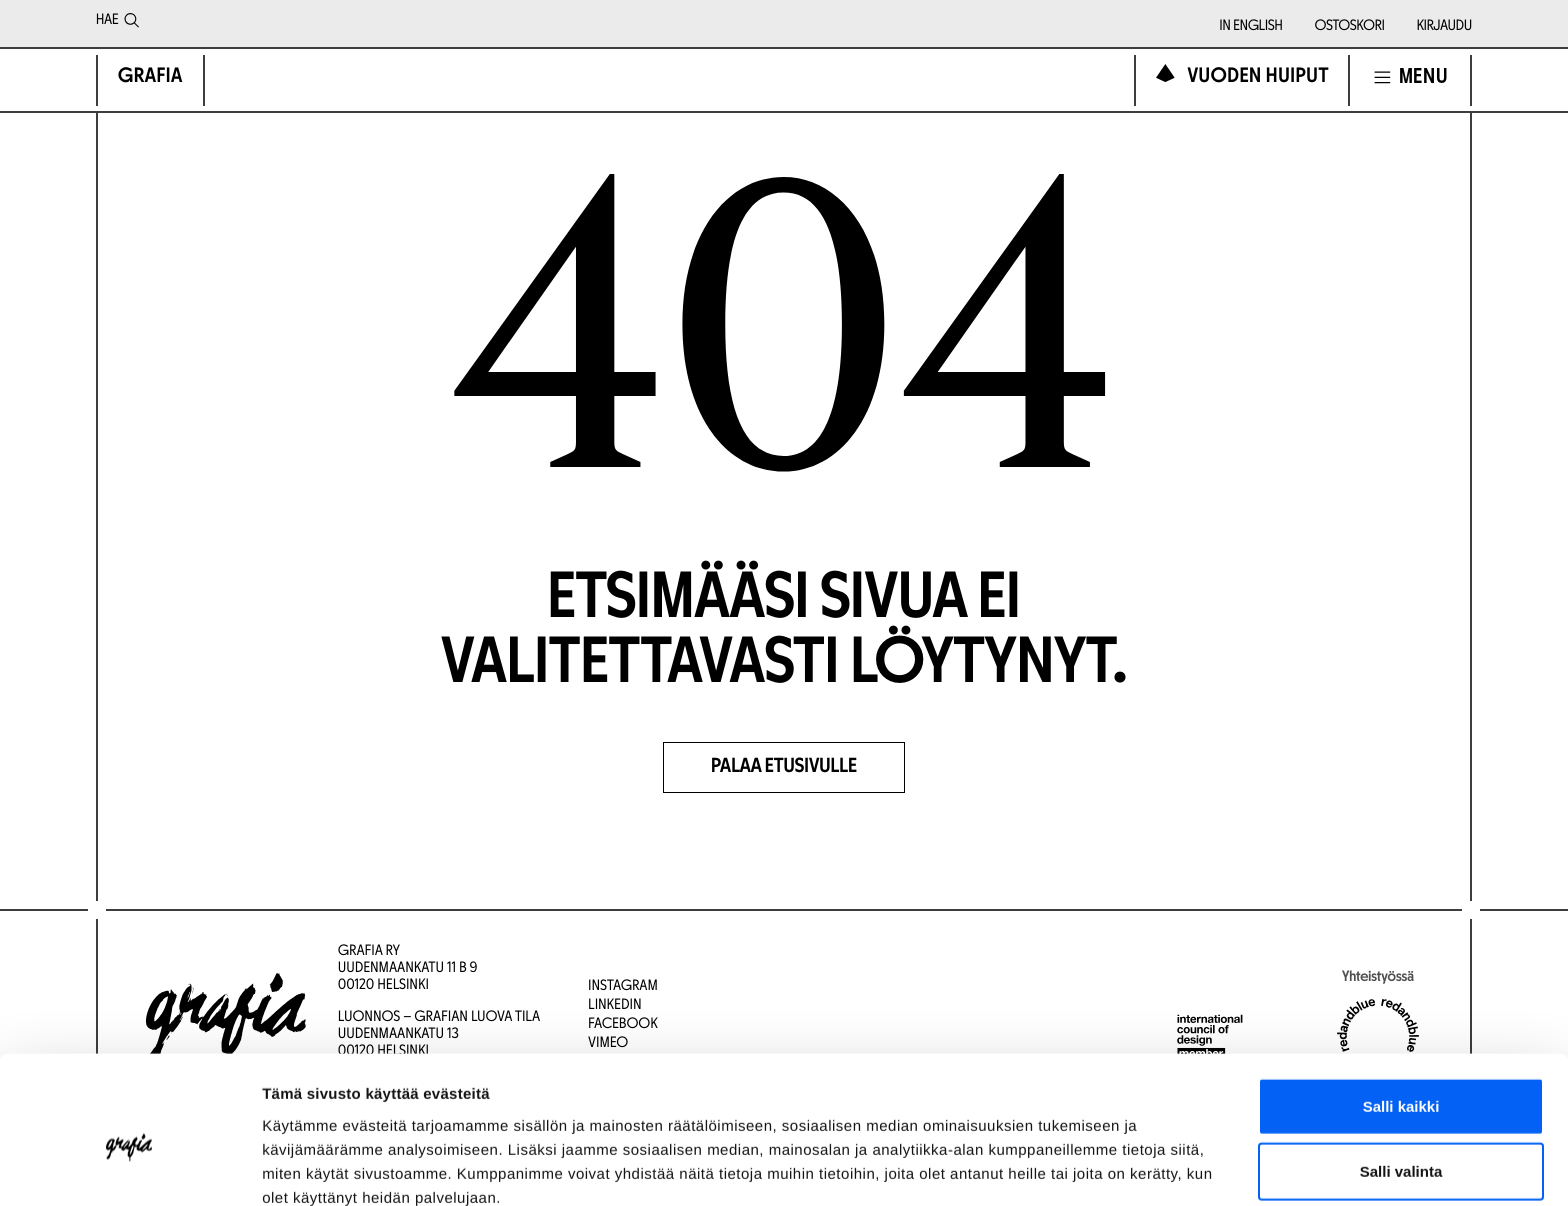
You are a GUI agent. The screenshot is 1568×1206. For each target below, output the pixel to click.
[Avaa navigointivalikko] (1410, 77)
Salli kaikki (1401, 1009)
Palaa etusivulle (784, 768)
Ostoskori (1350, 26)
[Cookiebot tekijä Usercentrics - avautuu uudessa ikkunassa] (129, 1167)
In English (1251, 26)
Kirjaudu (1444, 26)
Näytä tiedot (1069, 1166)
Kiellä (1401, 1140)
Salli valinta (1401, 1075)
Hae (117, 24)
